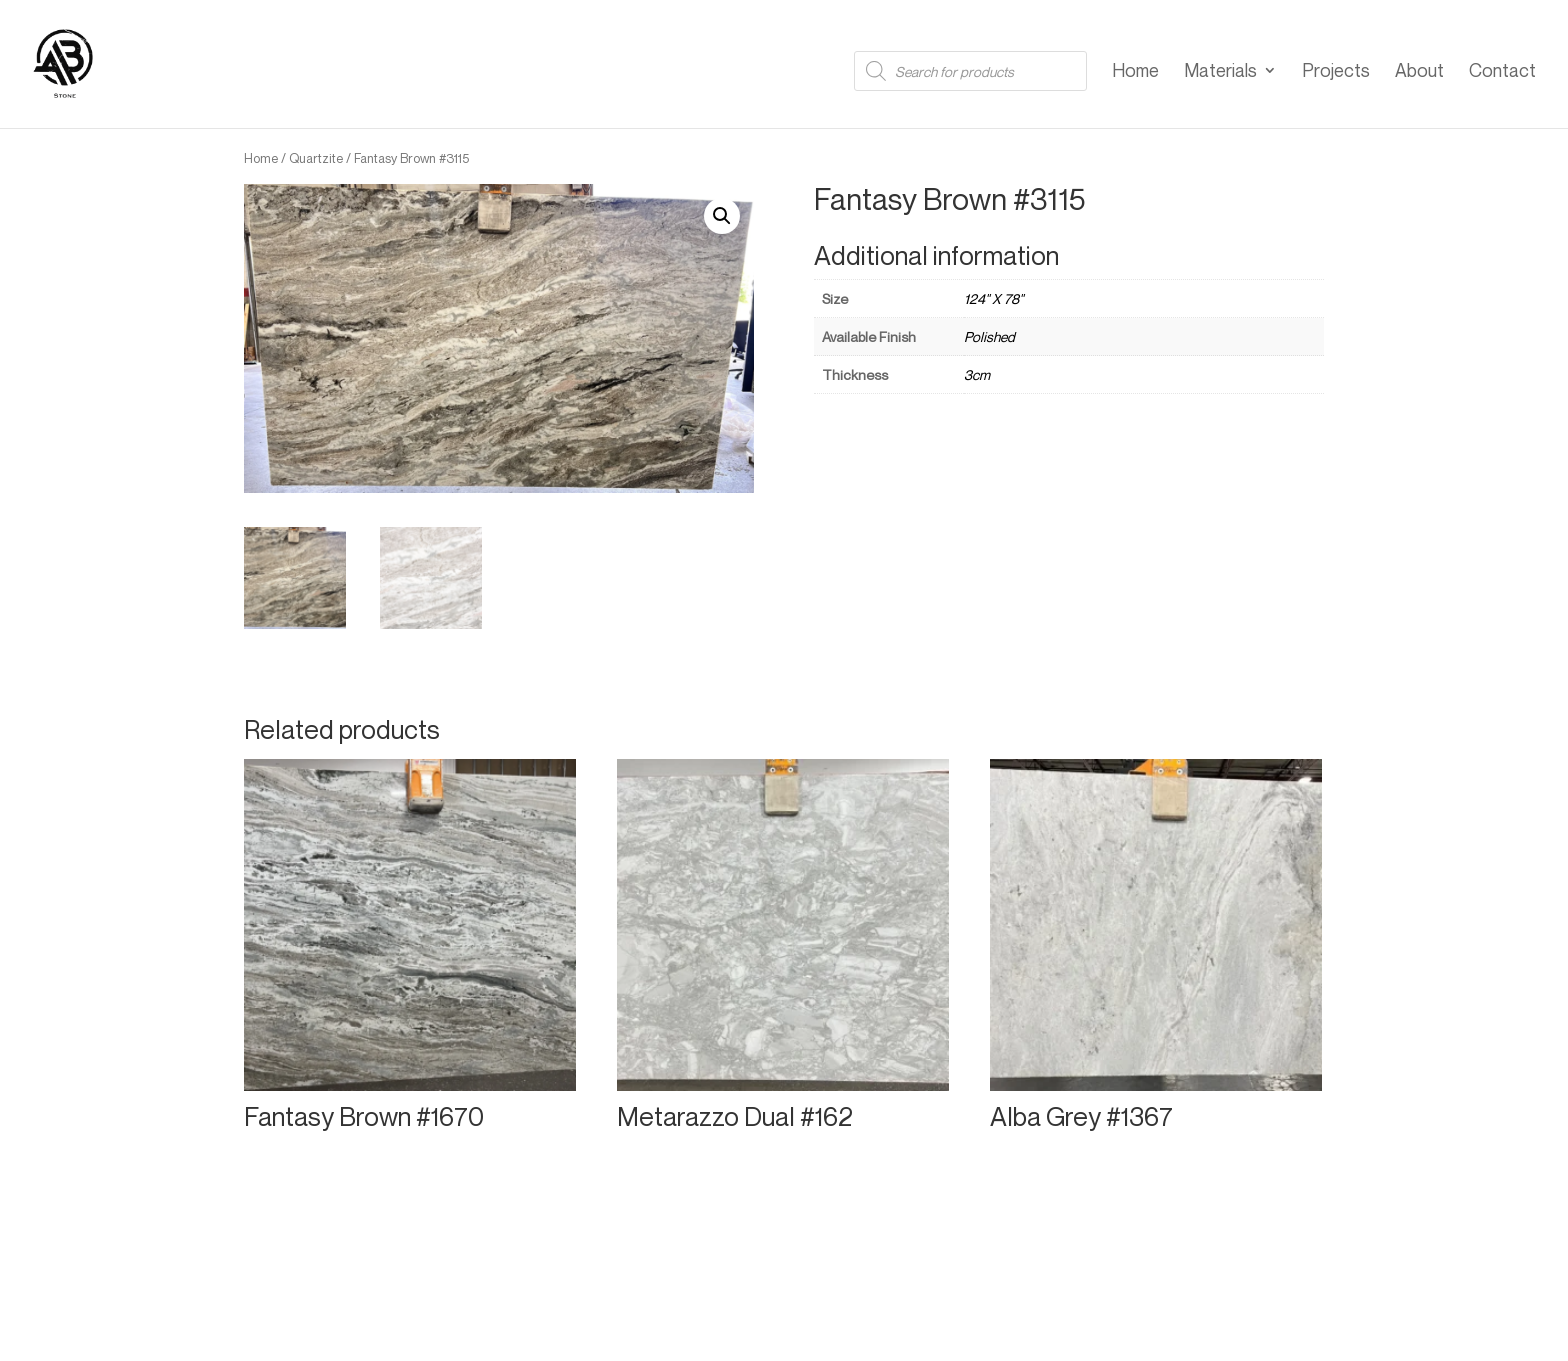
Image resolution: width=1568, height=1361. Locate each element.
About (1419, 72)
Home (1135, 72)
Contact (1502, 72)
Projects (1336, 72)
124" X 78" (993, 298)
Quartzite (316, 158)
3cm (977, 374)
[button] (722, 216)
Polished (989, 336)
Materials (1220, 72)
